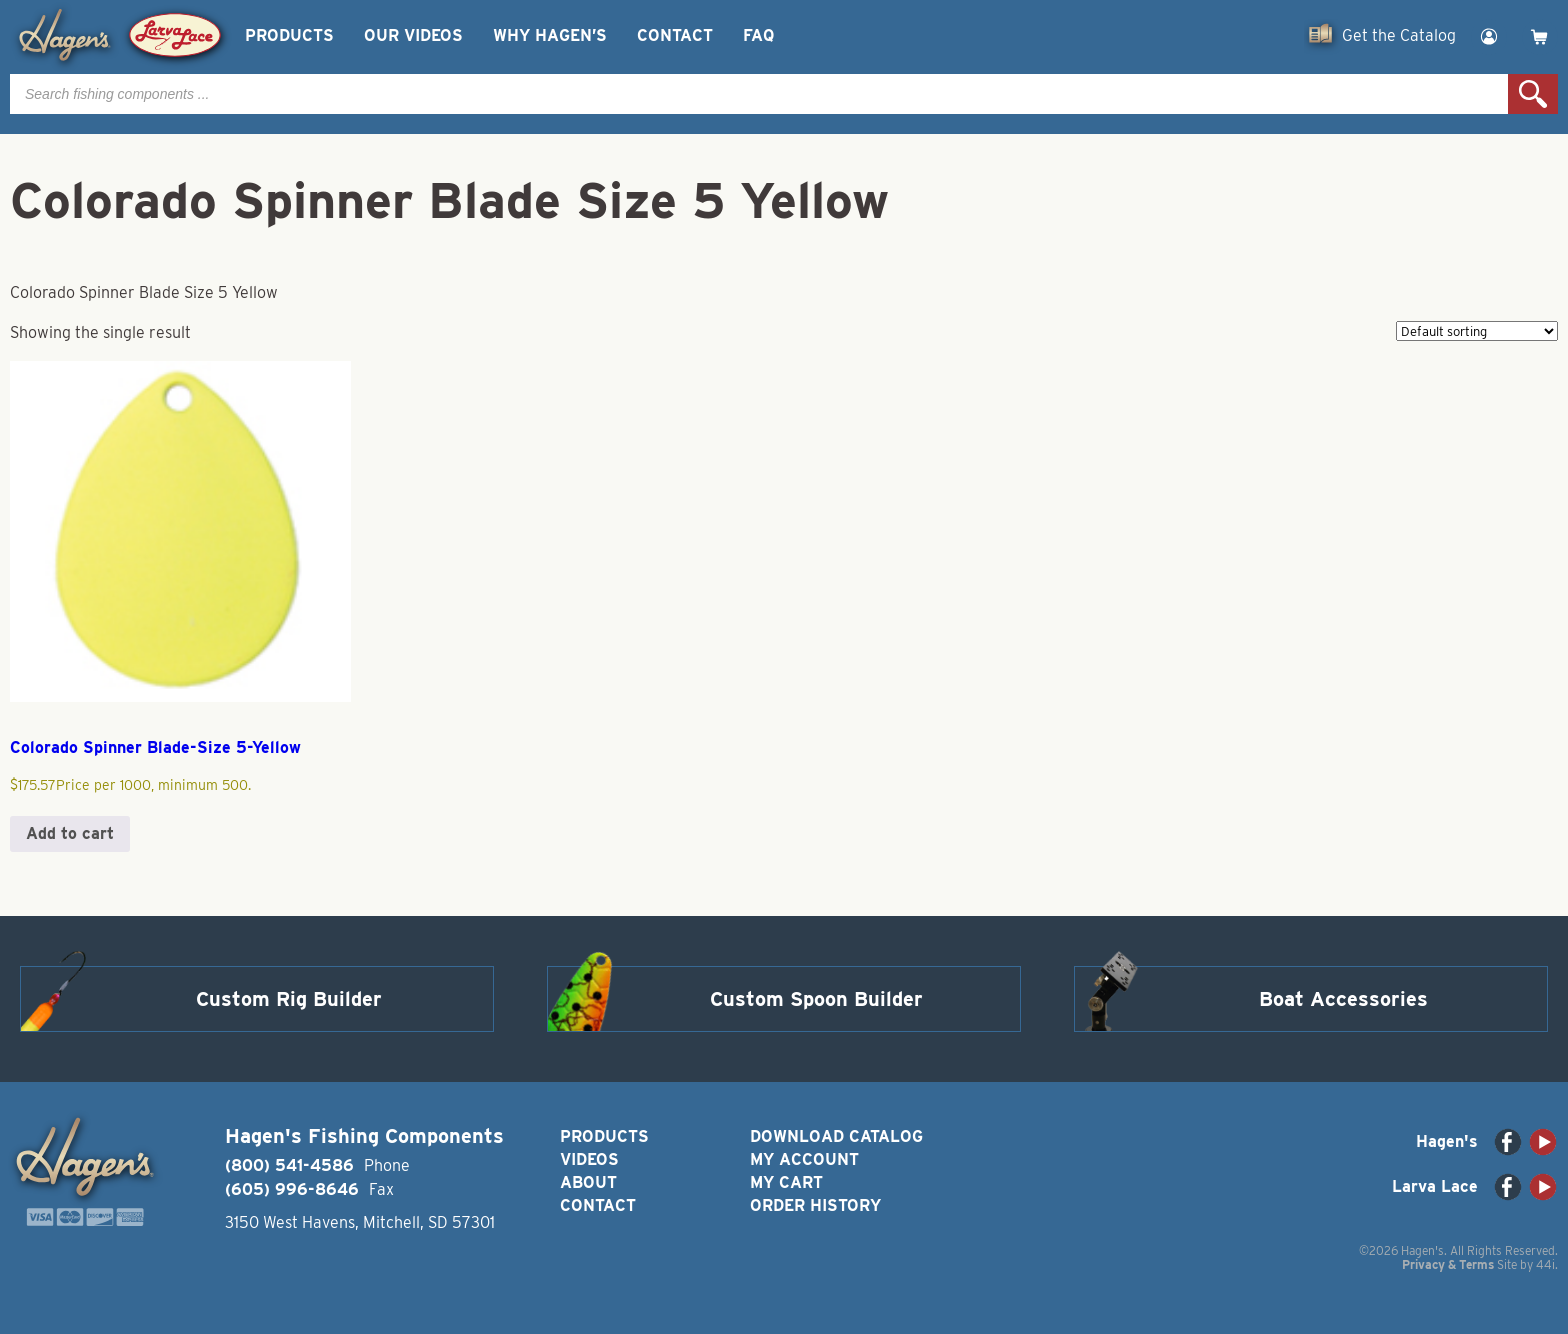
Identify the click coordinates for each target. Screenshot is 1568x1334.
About (588, 1182)
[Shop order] (1477, 331)
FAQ (758, 35)
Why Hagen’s (550, 35)
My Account (804, 1159)
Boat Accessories (1343, 999)
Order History (815, 1205)
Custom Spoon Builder (816, 999)
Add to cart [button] (70, 833)
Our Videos (413, 35)
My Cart (786, 1182)
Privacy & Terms (1448, 1264)
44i (1545, 1264)
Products (289, 35)
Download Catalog (836, 1136)
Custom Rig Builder (289, 999)
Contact (675, 35)
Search (1533, 94)
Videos (589, 1159)
